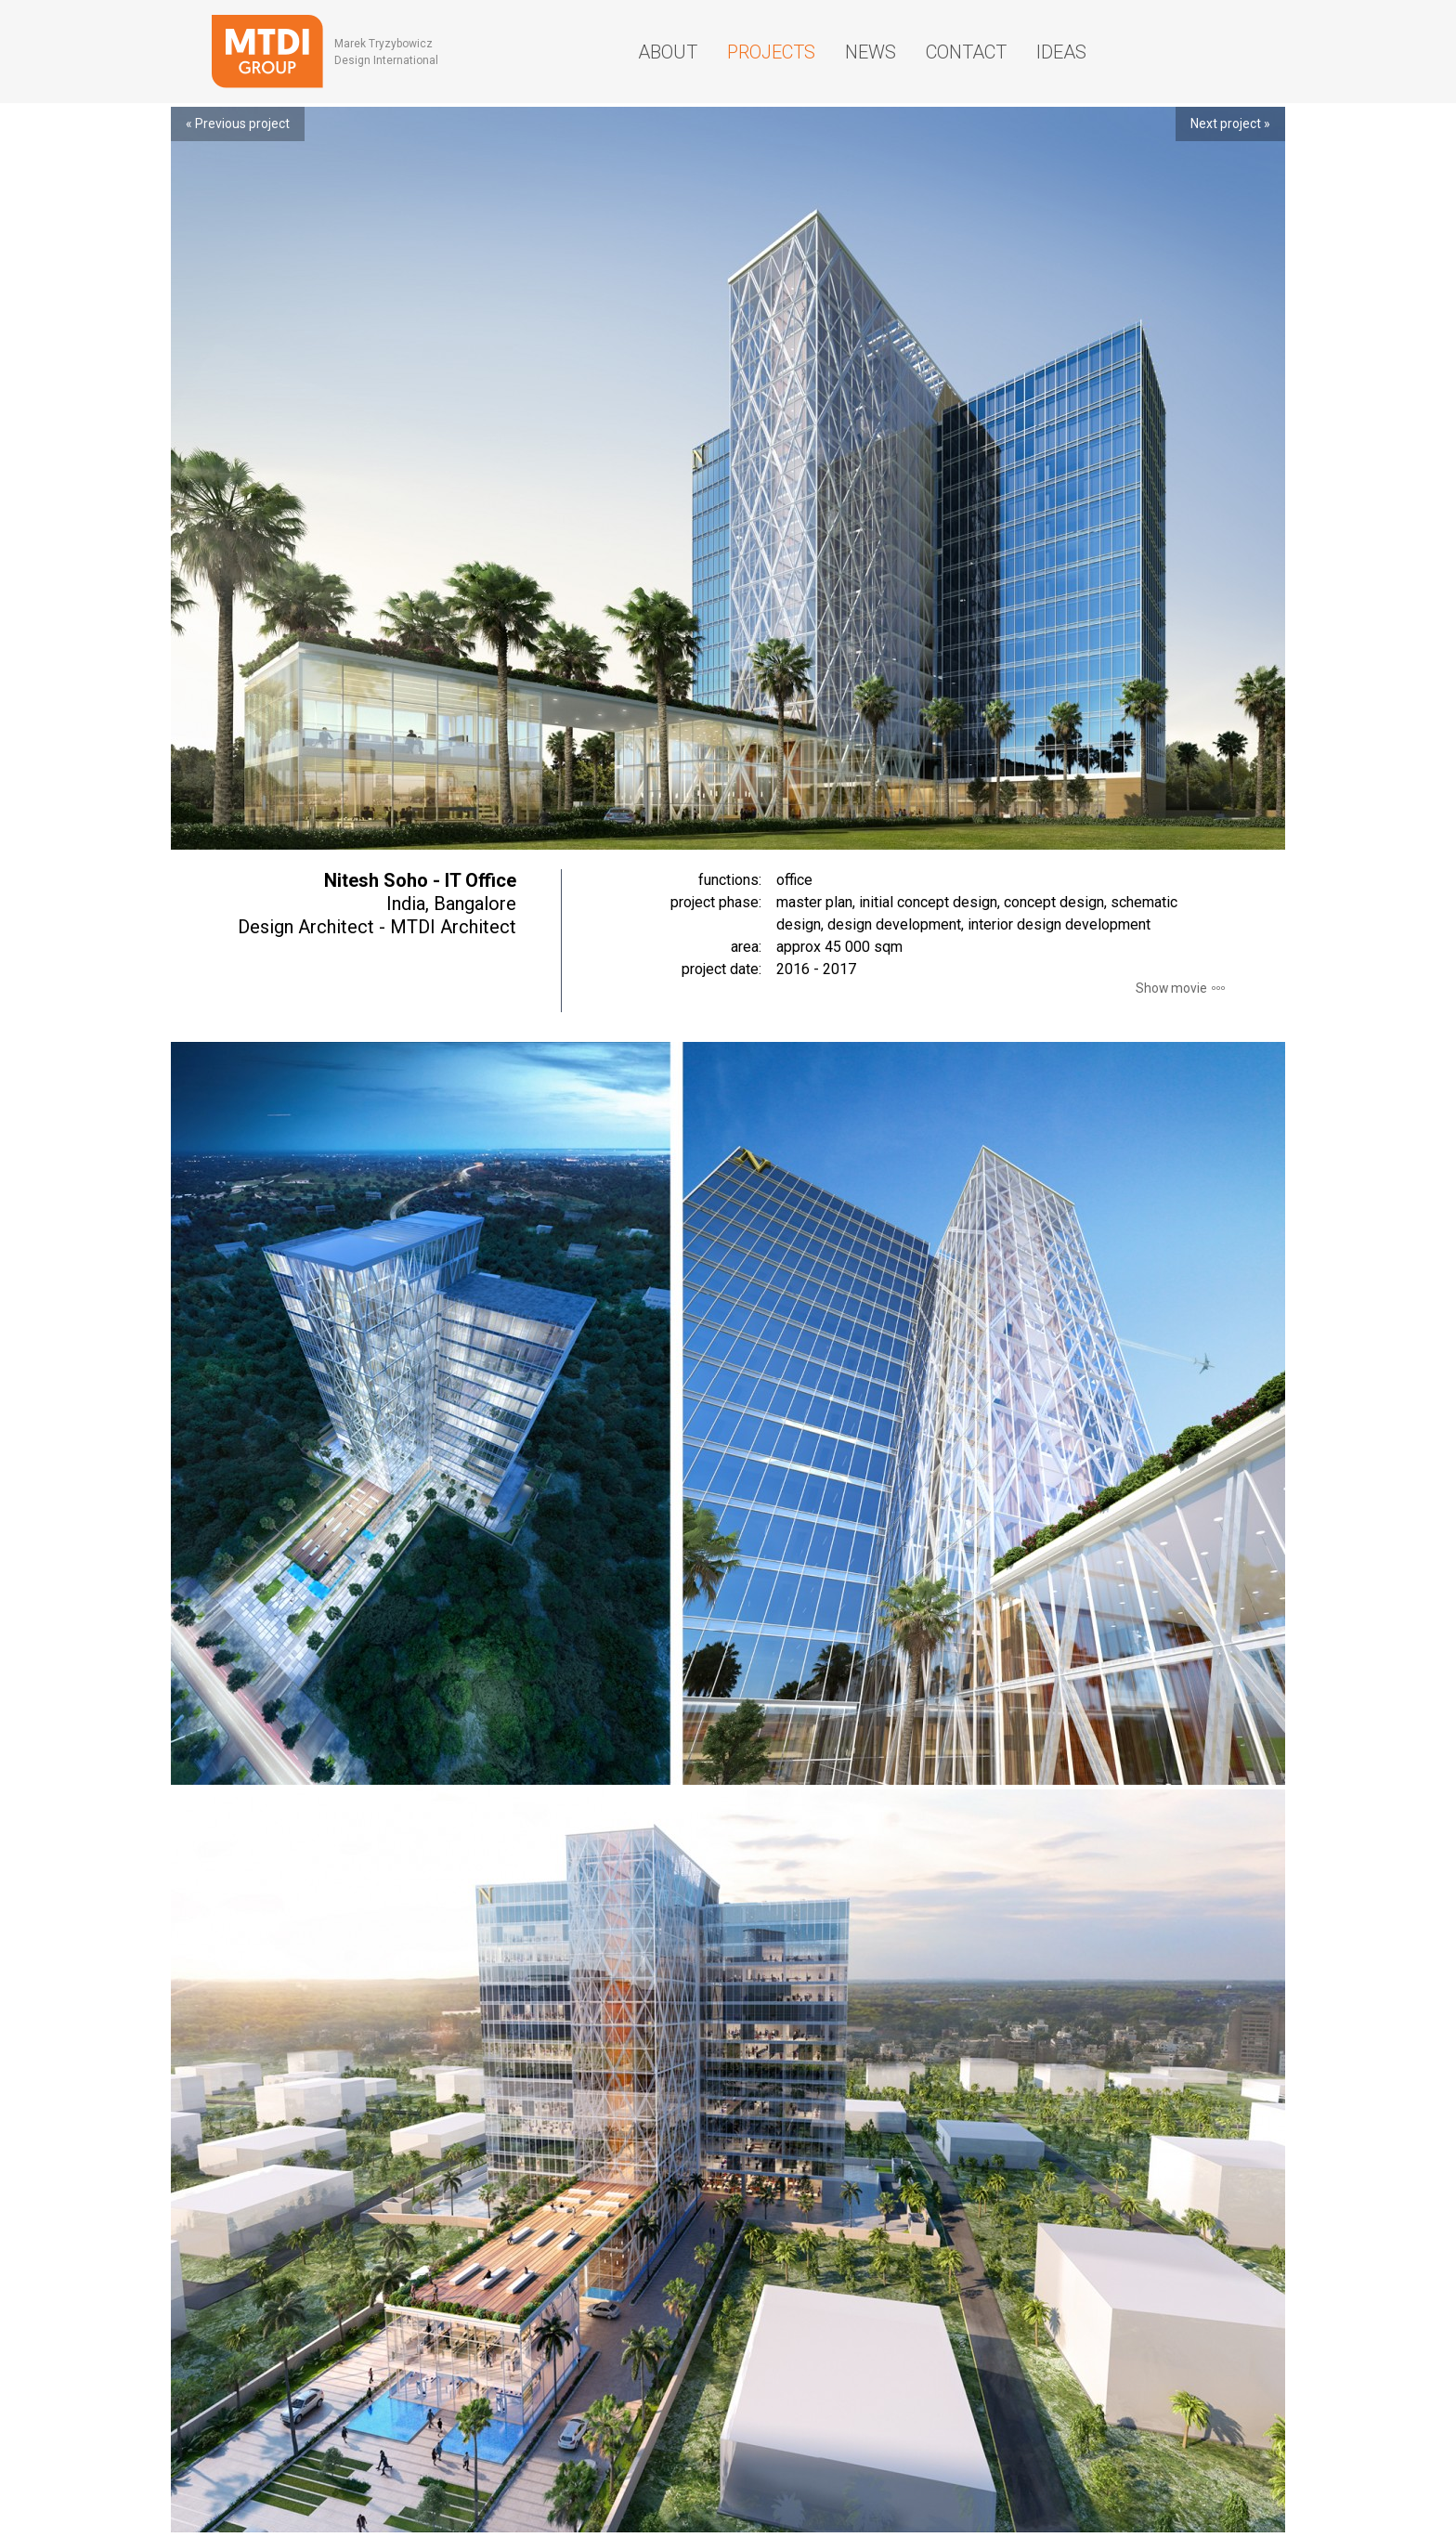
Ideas (1061, 52)
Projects (771, 52)
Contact (966, 52)
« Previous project (238, 123)
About (667, 52)
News (870, 52)
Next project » (1230, 123)
